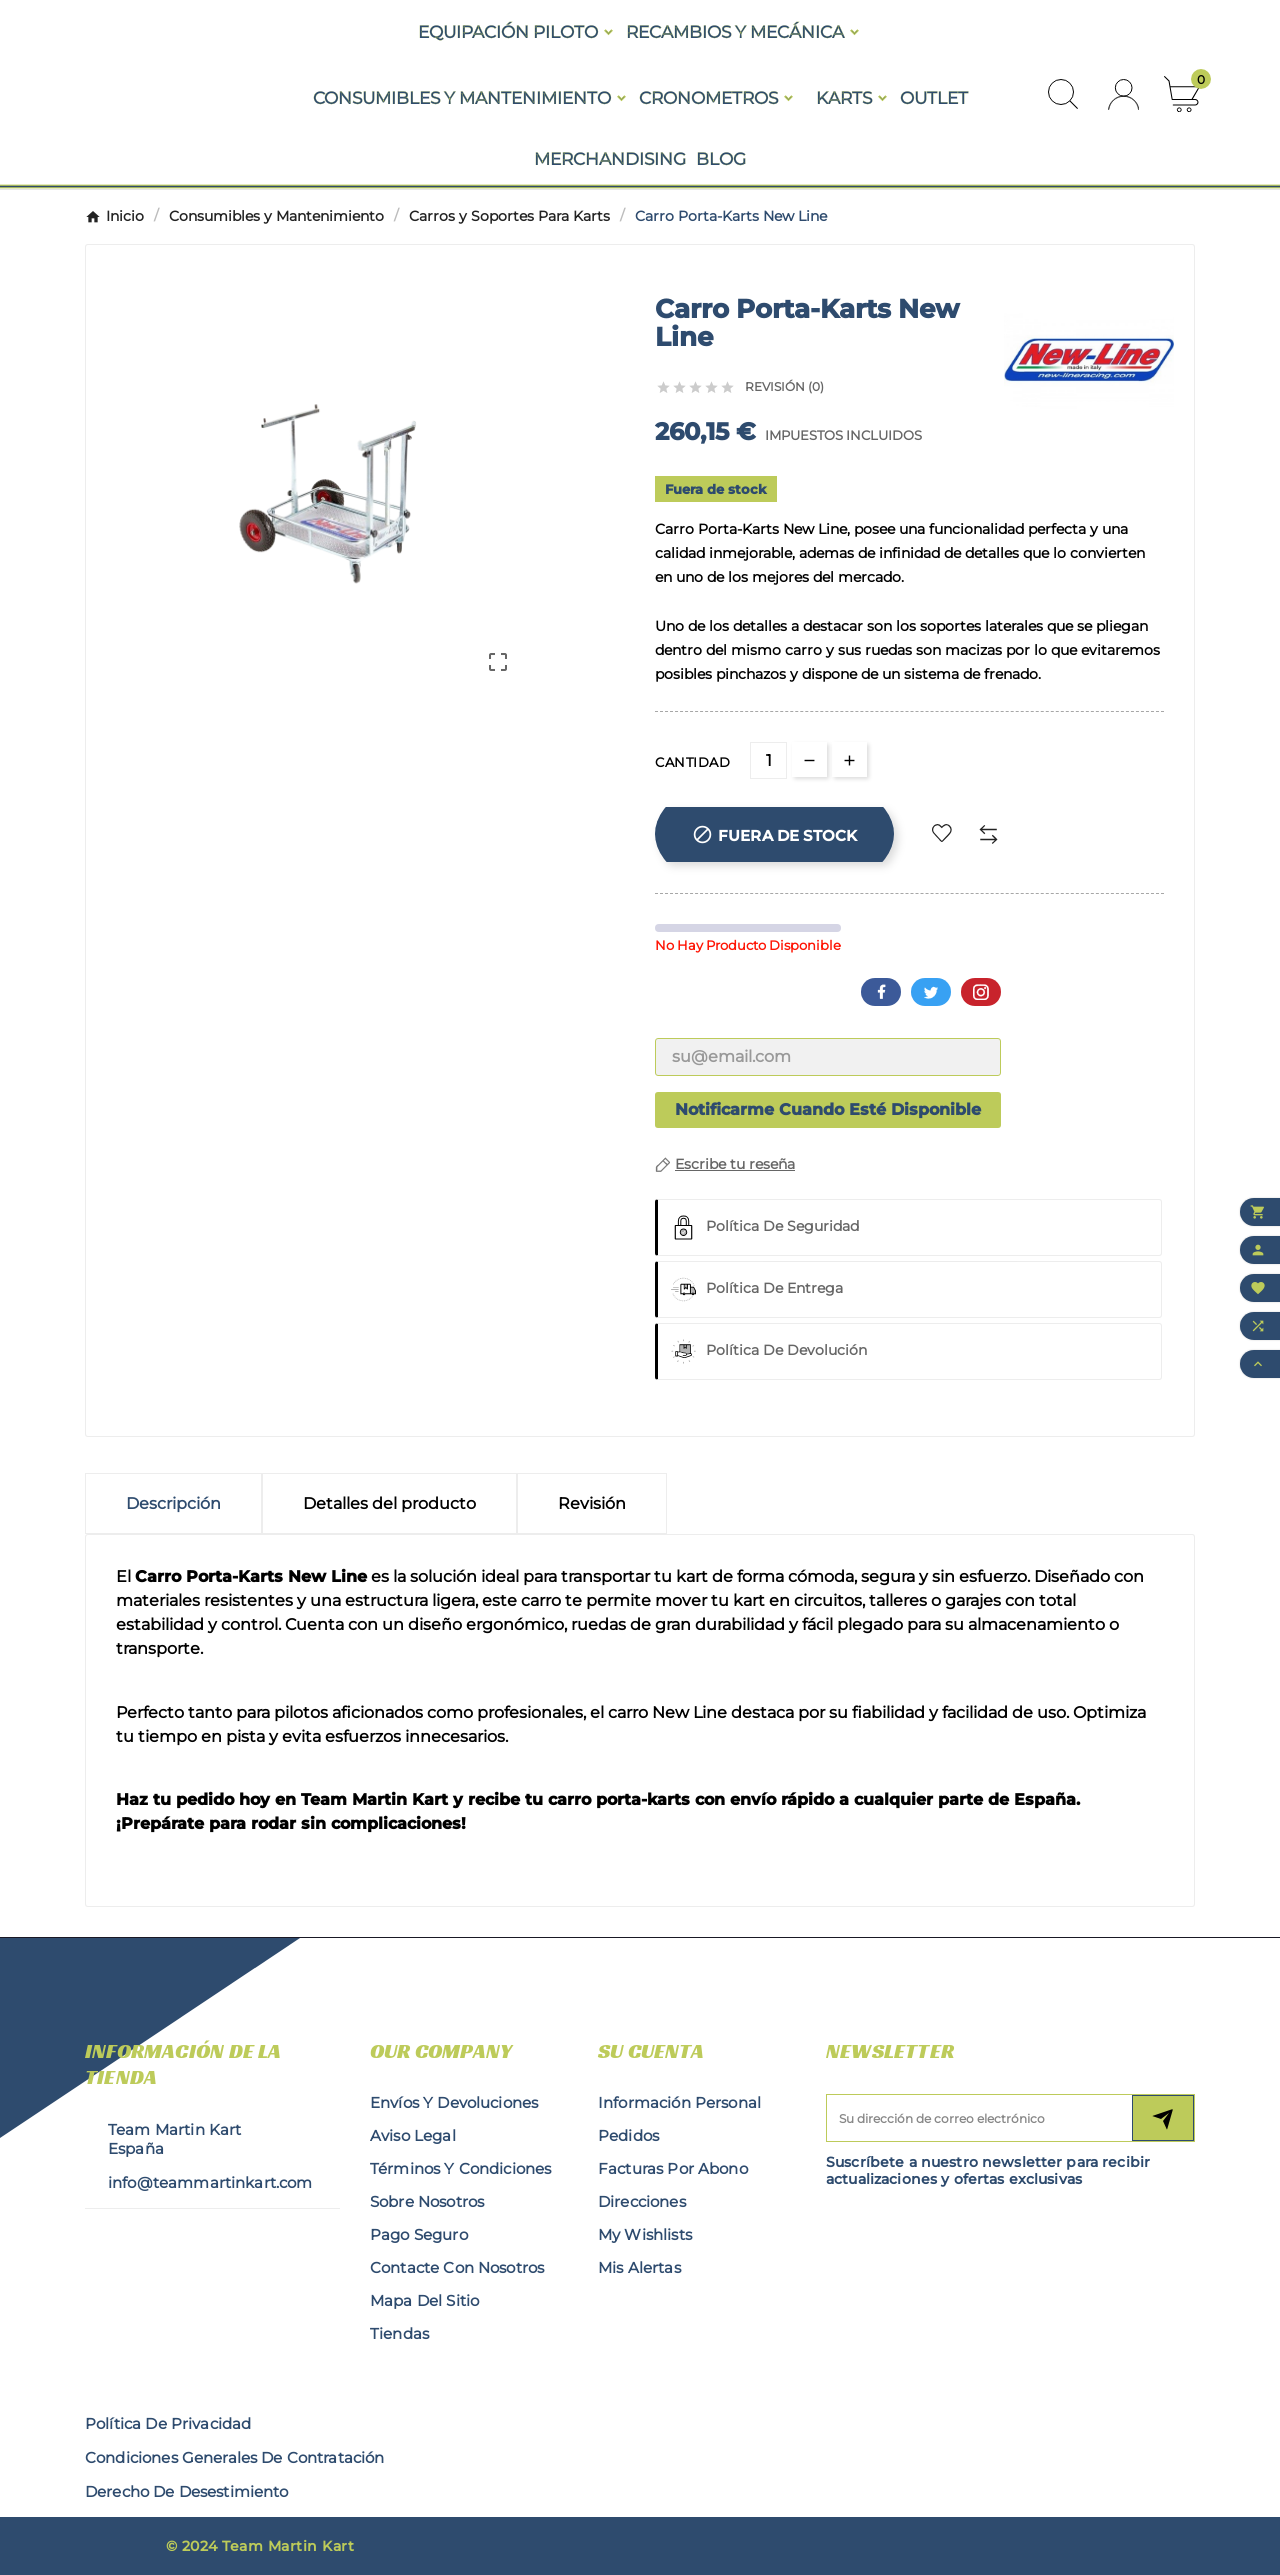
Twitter (931, 992)
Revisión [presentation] (592, 1503)
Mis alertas (639, 2267)
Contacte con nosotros (457, 2267)
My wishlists (645, 2234)
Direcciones (642, 2201)
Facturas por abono (673, 2168)
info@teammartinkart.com (210, 2182)
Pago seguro (419, 2234)
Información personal (679, 2102)
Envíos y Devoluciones (454, 2102)
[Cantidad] (768, 760)
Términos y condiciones (460, 2168)
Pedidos (628, 2135)
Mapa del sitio (424, 2300)
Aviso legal (413, 2135)
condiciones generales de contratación (235, 2457)
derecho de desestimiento (187, 2491)
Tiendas (399, 2333)
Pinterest (981, 992)
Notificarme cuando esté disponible (828, 1109)
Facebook (881, 992)
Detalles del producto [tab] (389, 1503)
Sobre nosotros (427, 2201)
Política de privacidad (168, 2423)
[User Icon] (1123, 94)
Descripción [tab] (173, 1503)
